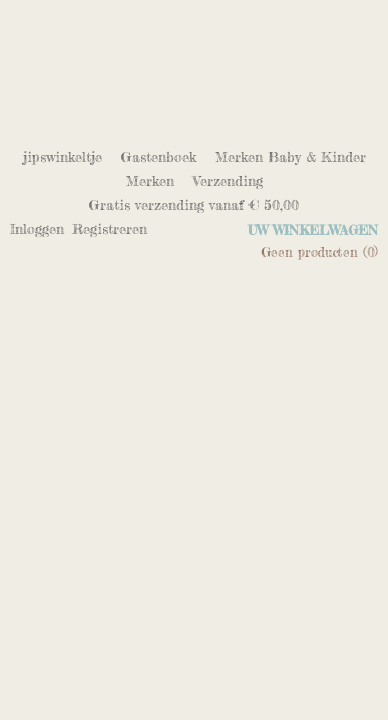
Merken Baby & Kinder (290, 156)
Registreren (109, 228)
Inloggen (37, 228)
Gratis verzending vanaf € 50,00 (194, 204)
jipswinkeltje (62, 156)
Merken (150, 180)
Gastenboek (158, 156)
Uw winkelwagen (313, 230)
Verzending (228, 180)
